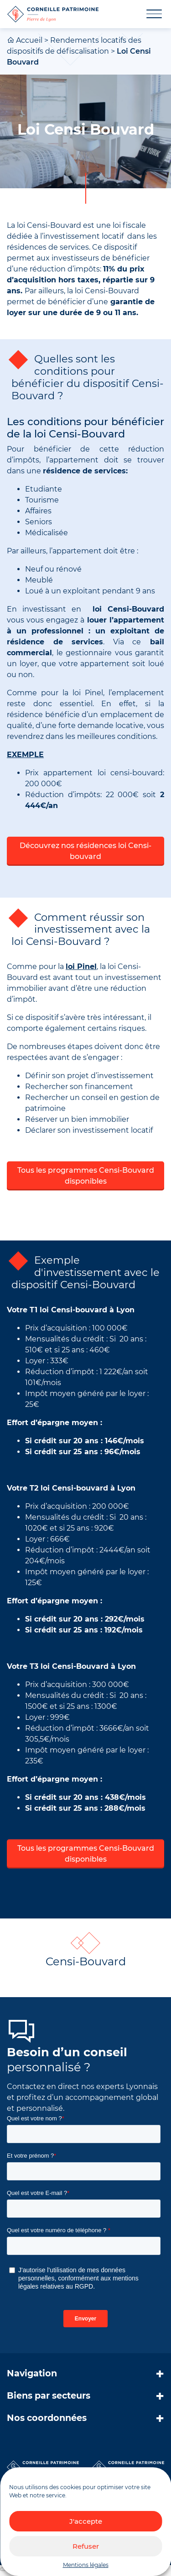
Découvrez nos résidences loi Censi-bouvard (85, 851)
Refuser (86, 2546)
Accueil (29, 40)
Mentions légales (86, 2564)
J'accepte (85, 2521)
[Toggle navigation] (148, 14)
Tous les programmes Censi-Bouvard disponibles (85, 1175)
